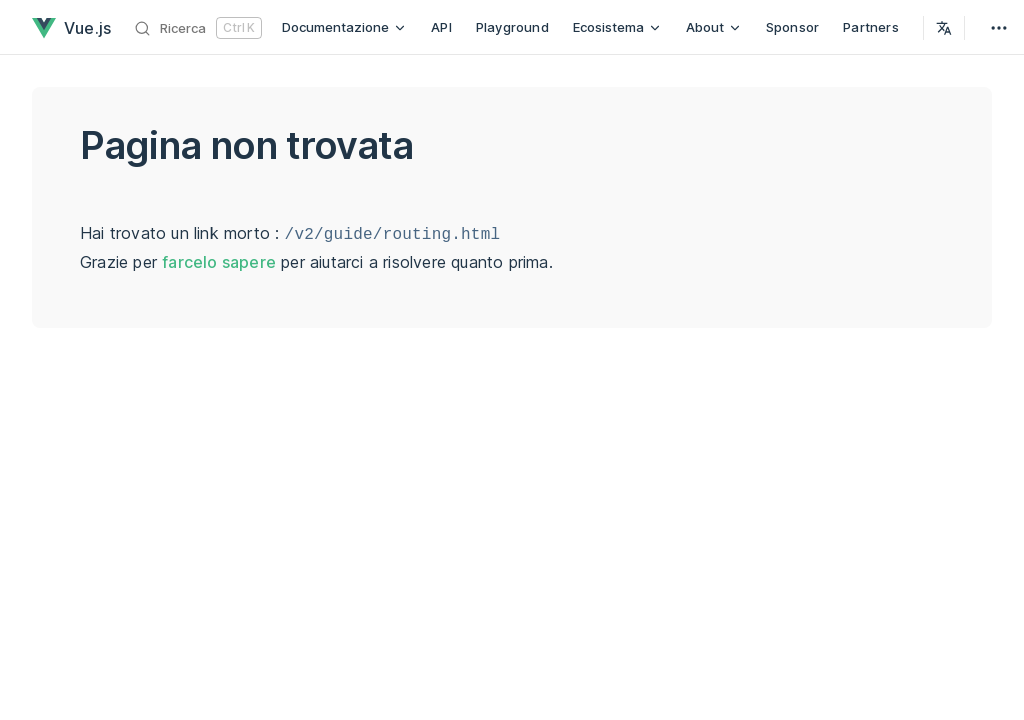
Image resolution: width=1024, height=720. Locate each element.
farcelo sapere (219, 262)
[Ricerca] (198, 27)
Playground (512, 27)
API (441, 27)
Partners (871, 27)
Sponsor (792, 27)
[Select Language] (944, 27)
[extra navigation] (999, 27)
